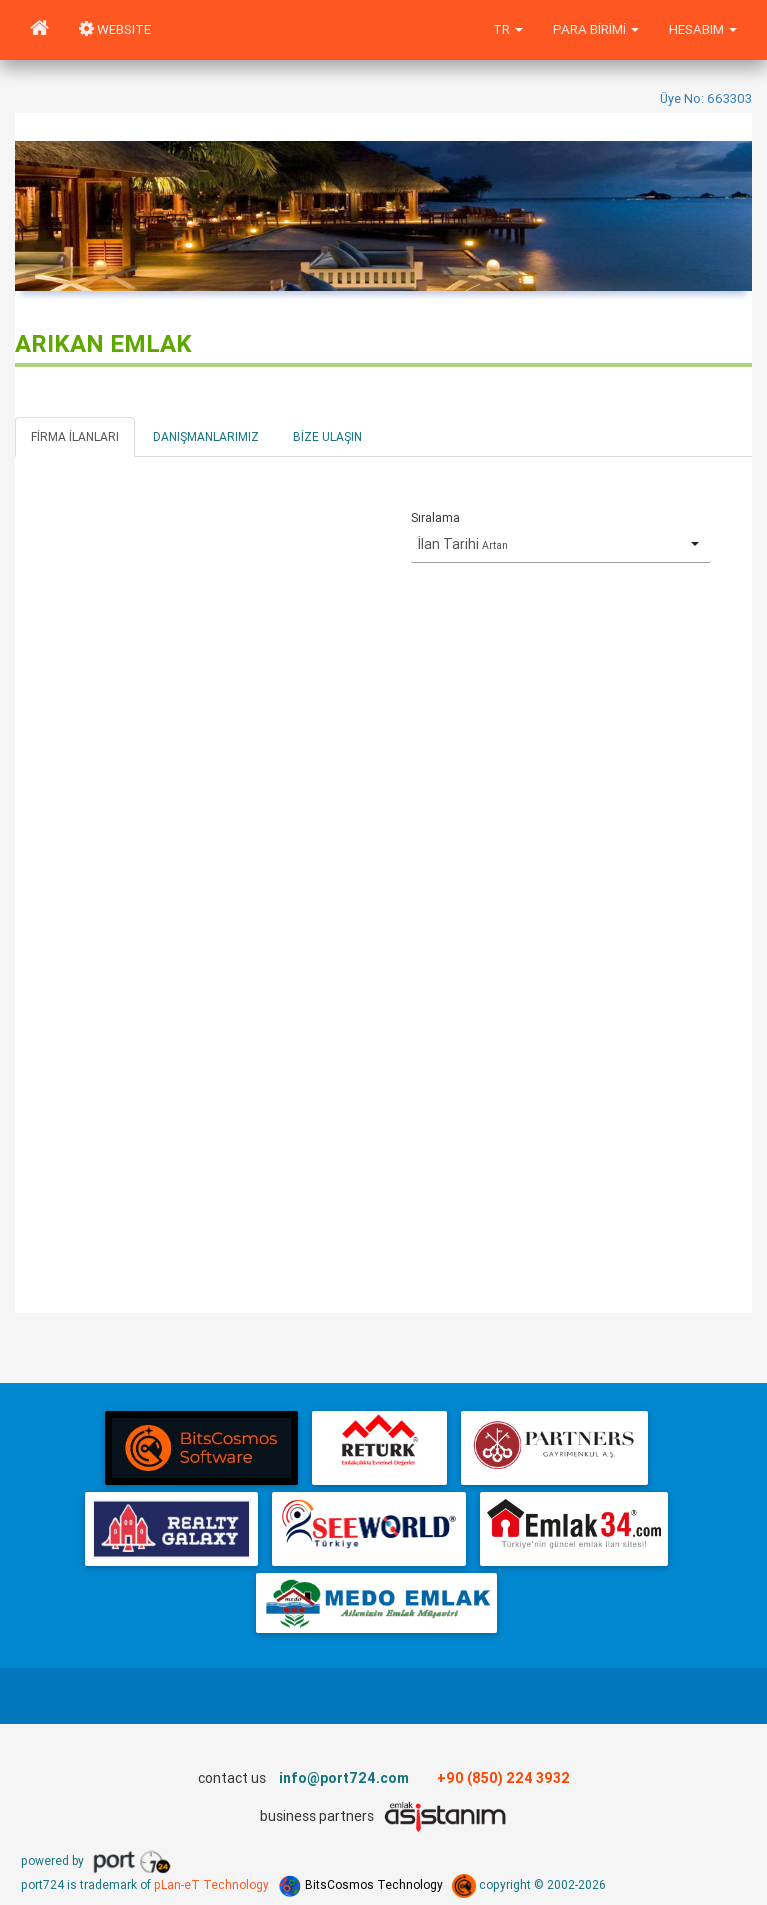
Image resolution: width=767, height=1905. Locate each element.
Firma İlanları (75, 436)
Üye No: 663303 (706, 98)
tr (508, 29)
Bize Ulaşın (327, 436)
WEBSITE (115, 29)
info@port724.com (344, 1778)
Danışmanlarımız (206, 436)
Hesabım (703, 29)
